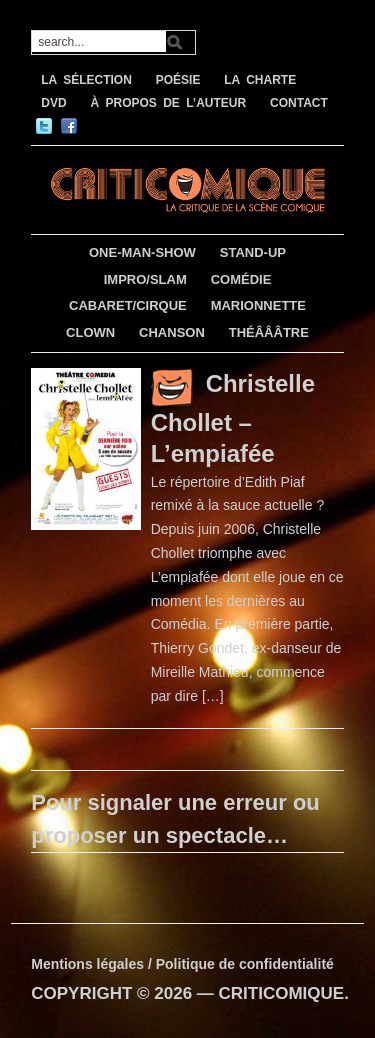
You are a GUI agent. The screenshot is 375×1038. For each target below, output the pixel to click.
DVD (53, 103)
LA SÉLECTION (86, 80)
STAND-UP (253, 252)
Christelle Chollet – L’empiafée (233, 418)
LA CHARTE (260, 80)
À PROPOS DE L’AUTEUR (168, 103)
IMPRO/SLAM (145, 279)
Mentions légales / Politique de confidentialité (182, 964)
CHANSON (172, 332)
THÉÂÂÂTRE (269, 332)
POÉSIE (178, 80)
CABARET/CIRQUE (128, 305)
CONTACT (299, 103)
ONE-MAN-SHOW (142, 252)
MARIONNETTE (258, 305)
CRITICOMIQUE (282, 993)
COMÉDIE (241, 279)
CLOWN (90, 332)
